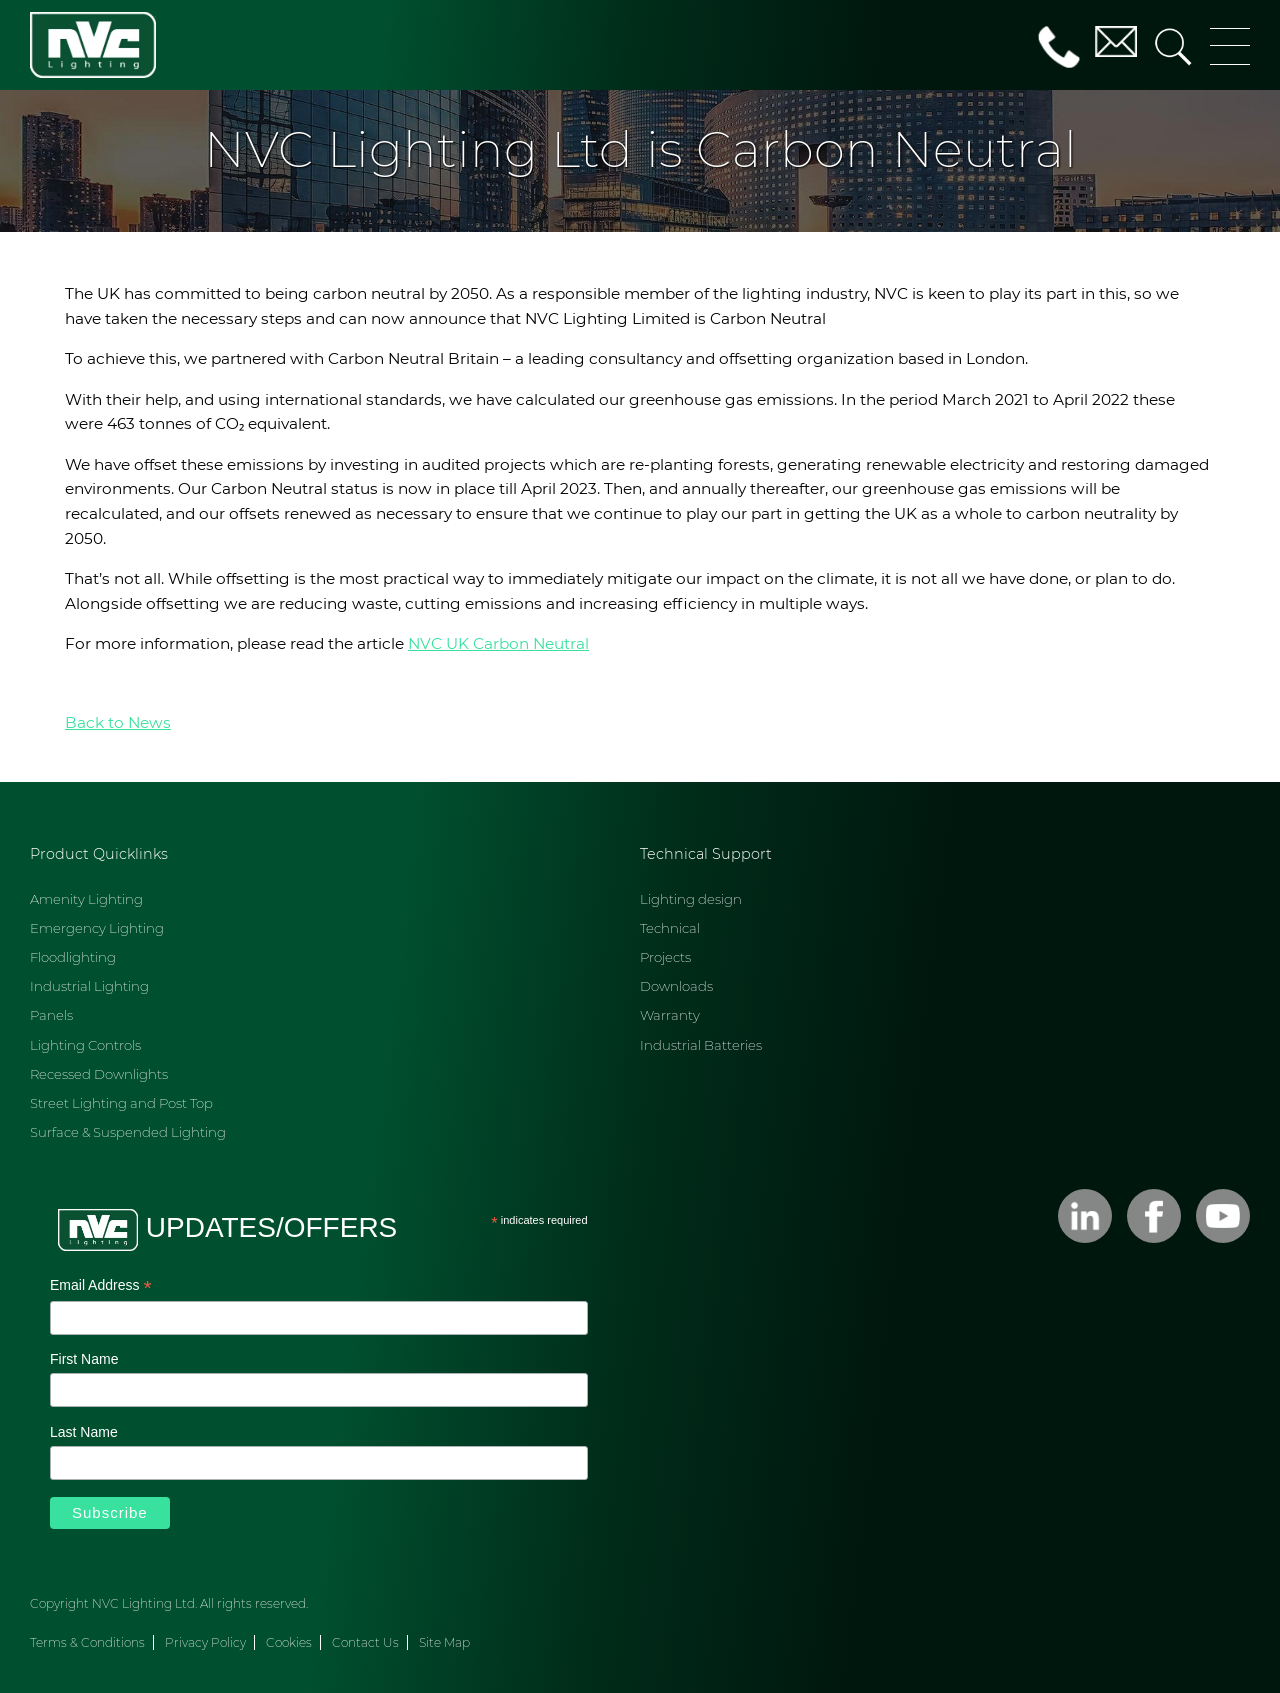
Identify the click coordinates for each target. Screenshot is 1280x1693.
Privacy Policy (205, 1642)
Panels (51, 1015)
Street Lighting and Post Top (121, 1103)
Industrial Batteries (701, 1045)
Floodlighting (73, 957)
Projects (665, 957)
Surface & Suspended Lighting (128, 1132)
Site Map (444, 1642)
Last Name (84, 1432)
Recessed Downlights (99, 1074)
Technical (670, 928)
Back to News (118, 722)
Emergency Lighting (97, 928)
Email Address (101, 1287)
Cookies (289, 1642)
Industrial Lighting (89, 986)
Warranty (670, 1015)
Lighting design (691, 899)
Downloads (676, 986)
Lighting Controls (85, 1045)
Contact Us (365, 1642)
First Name (84, 1359)
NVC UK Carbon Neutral (498, 643)
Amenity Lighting (86, 899)
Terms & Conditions (87, 1642)
